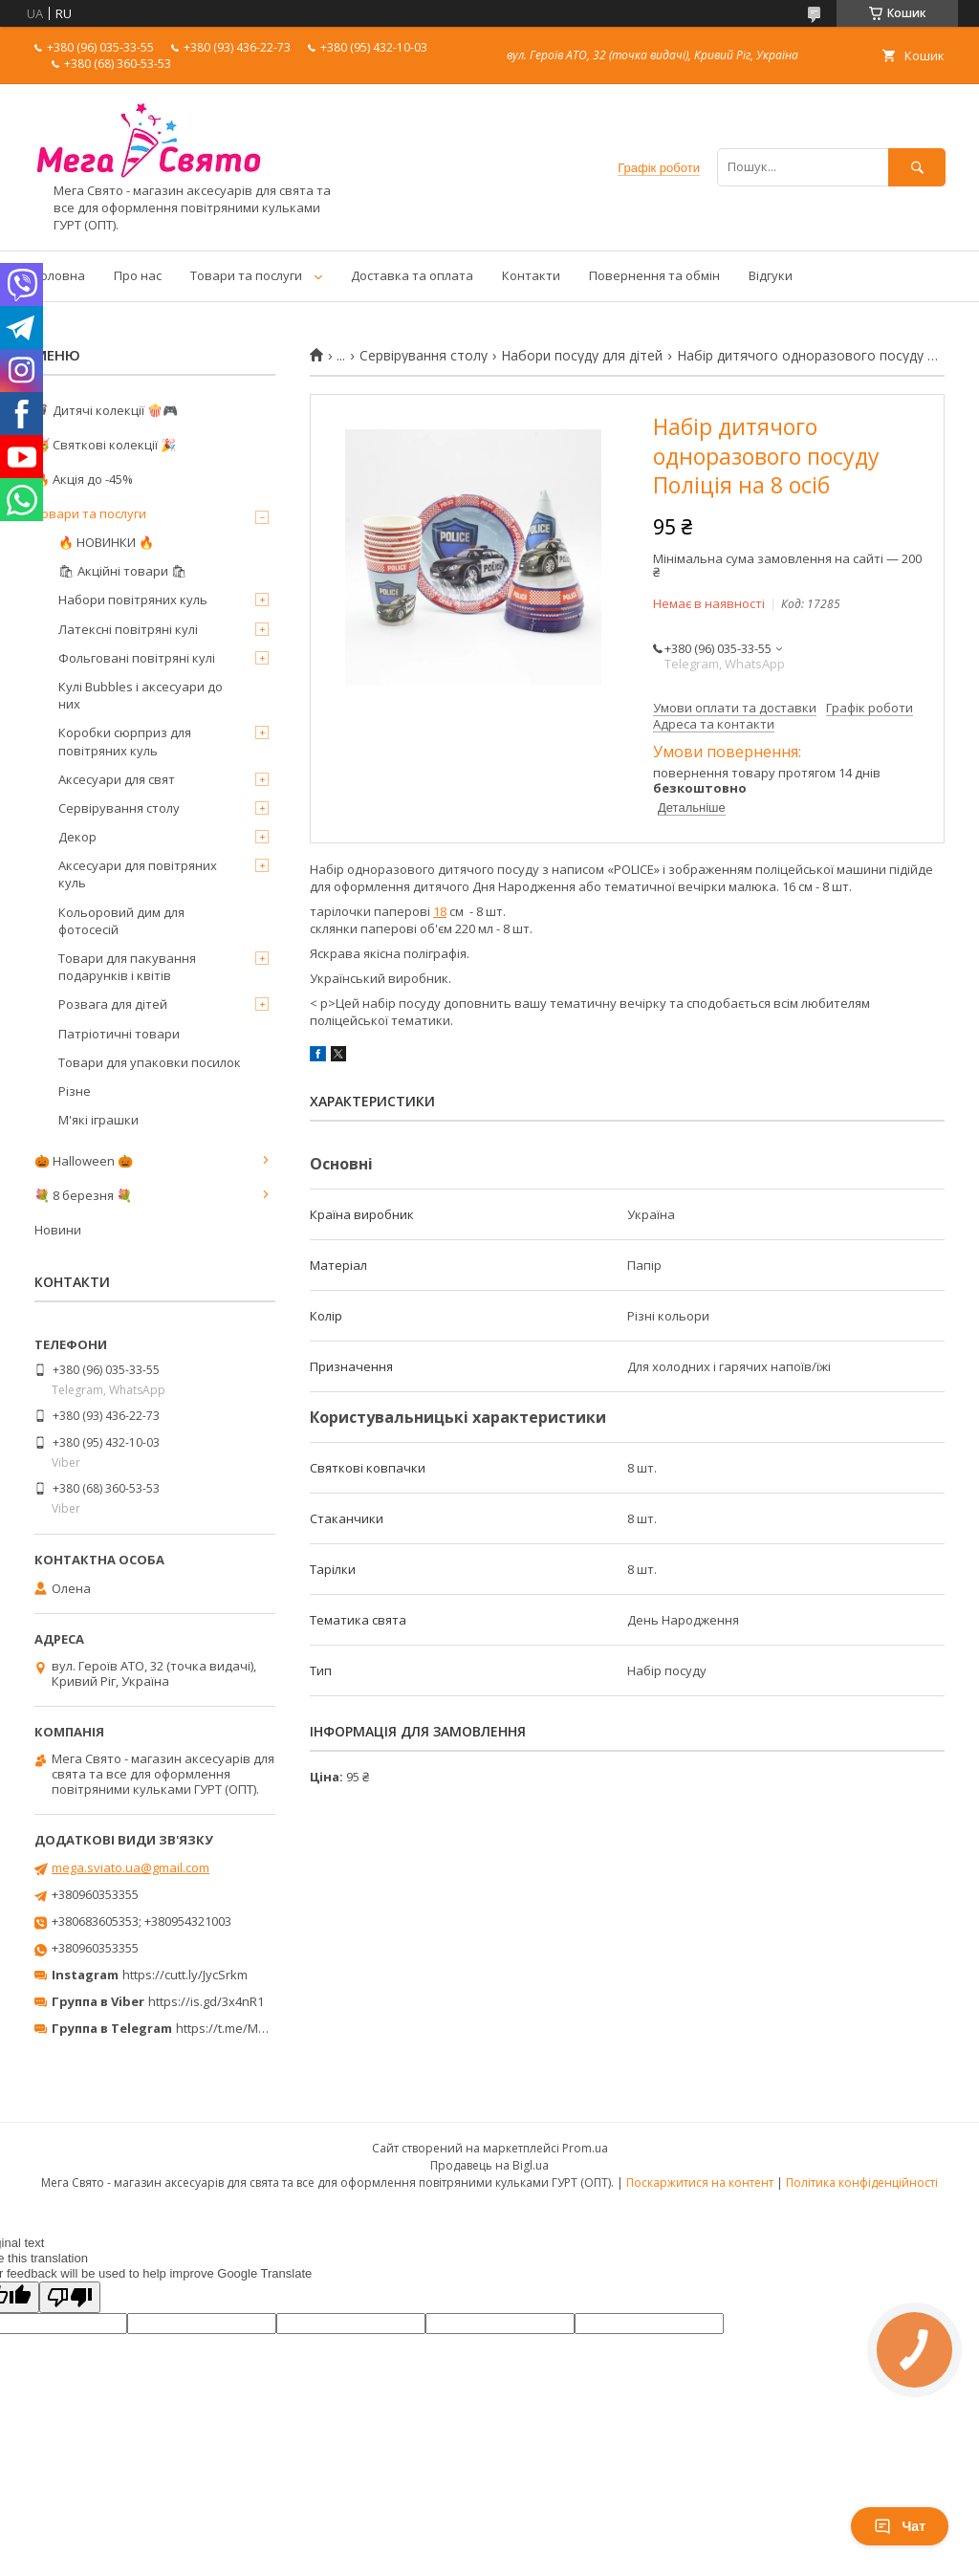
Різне (74, 1091)
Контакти (531, 275)
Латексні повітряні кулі (128, 629)
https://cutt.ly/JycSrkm (185, 1974)
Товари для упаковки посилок (149, 1062)
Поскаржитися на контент (699, 2182)
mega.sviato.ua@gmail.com (130, 1867)
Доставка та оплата (412, 275)
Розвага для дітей (112, 1004)
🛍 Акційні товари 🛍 (122, 570)
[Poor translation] (69, 2297)
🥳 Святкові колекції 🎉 (105, 444)
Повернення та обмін (654, 275)
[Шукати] (917, 167)
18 (439, 911)
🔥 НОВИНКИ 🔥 (106, 542)
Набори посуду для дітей (582, 355)
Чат (899, 2526)
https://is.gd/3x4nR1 (206, 2001)
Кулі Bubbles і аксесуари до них (140, 695)
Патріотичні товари (119, 1033)
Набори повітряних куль (132, 599)
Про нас (138, 275)
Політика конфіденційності (862, 2182)
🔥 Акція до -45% (83, 479)
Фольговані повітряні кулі (136, 657)
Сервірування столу (423, 355)
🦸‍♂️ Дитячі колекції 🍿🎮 (106, 410)
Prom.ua (585, 2148)
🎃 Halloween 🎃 (83, 1160)
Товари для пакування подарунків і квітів (127, 967)
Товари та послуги (246, 275)
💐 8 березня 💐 (83, 1195)
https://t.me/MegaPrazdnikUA (262, 2028)
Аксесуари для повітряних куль (137, 874)
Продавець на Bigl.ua (489, 2165)
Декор (77, 836)
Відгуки (771, 275)
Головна (59, 275)
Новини (57, 1229)
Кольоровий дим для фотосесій (121, 921)
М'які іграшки (98, 1119)
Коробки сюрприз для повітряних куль (124, 741)
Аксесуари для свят (116, 779)
